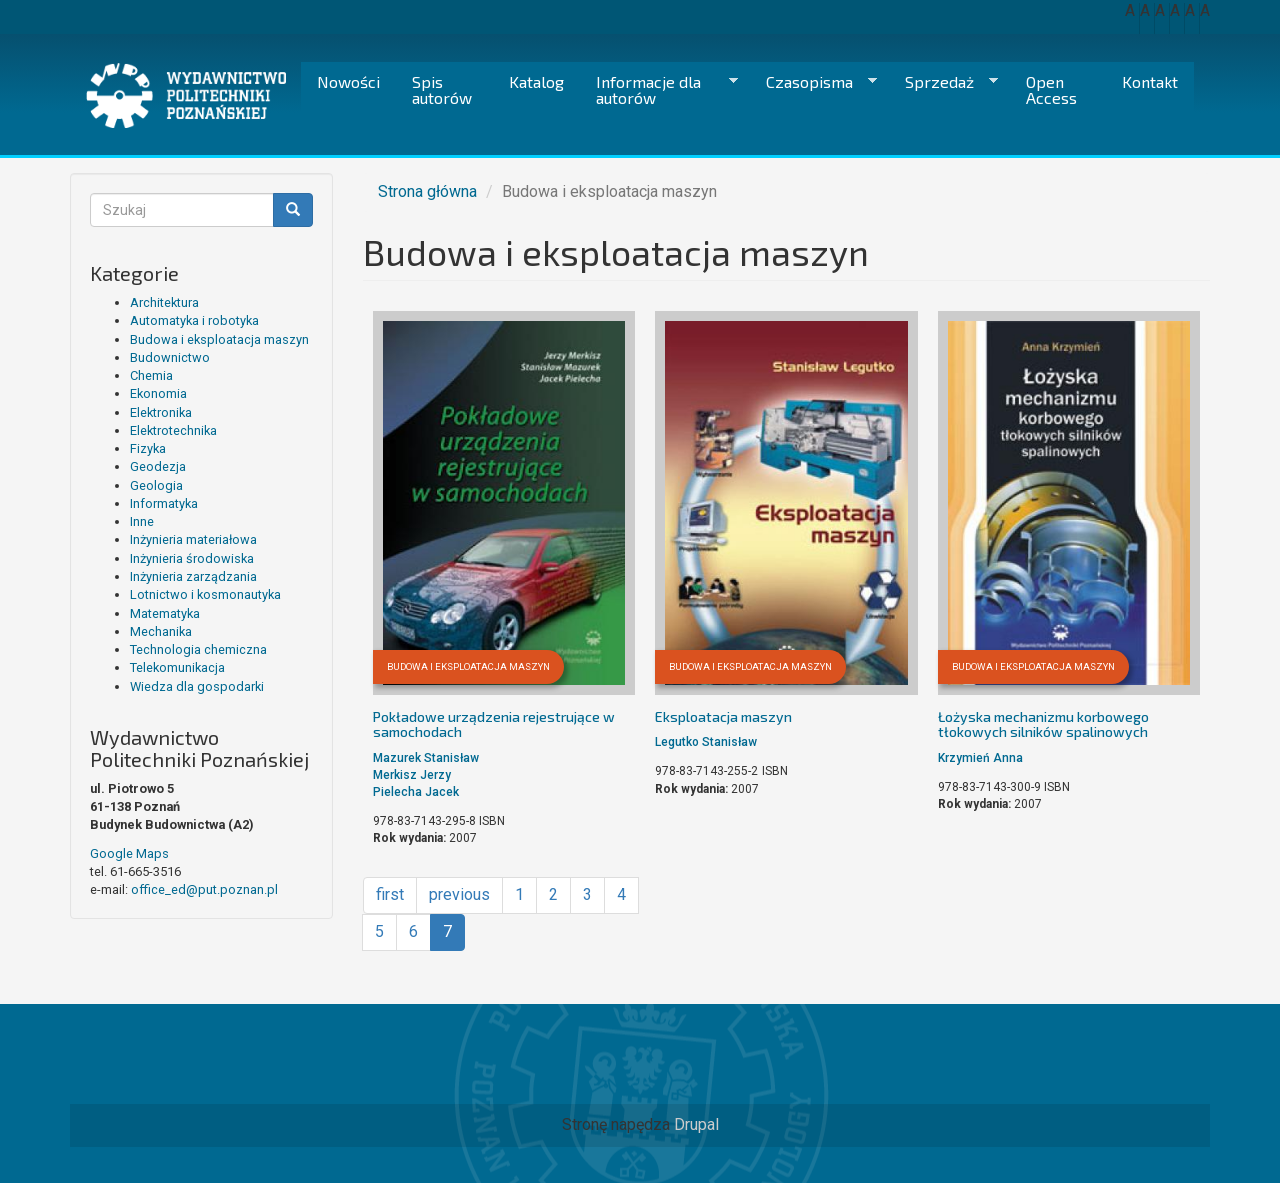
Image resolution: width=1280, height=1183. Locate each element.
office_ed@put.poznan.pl (204, 889)
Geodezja (158, 466)
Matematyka (165, 613)
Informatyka (164, 503)
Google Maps (129, 853)
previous (459, 894)
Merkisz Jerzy (412, 775)
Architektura (164, 302)
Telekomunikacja (177, 667)
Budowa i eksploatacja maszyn (219, 339)
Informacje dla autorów (659, 89)
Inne (142, 521)
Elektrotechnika (173, 430)
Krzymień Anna (980, 758)
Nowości (348, 81)
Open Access (1051, 89)
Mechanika (161, 631)
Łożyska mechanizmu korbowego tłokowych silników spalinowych (1043, 724)
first (390, 894)
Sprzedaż (943, 82)
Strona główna (427, 191)
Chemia (151, 375)
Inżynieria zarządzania (193, 576)
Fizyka (148, 448)
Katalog (536, 81)
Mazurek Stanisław (426, 758)
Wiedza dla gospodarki (197, 686)
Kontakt (1150, 81)
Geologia (156, 485)
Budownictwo (170, 357)
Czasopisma (813, 82)
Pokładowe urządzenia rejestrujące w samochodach (494, 724)
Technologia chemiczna (198, 649)
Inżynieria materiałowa (193, 539)
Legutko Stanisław (706, 742)
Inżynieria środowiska (192, 558)
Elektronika (161, 412)
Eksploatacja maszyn (723, 716)
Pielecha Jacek (416, 792)
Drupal (696, 1124)
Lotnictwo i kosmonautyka (205, 594)
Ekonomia (158, 393)
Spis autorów (442, 89)
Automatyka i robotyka (194, 320)
